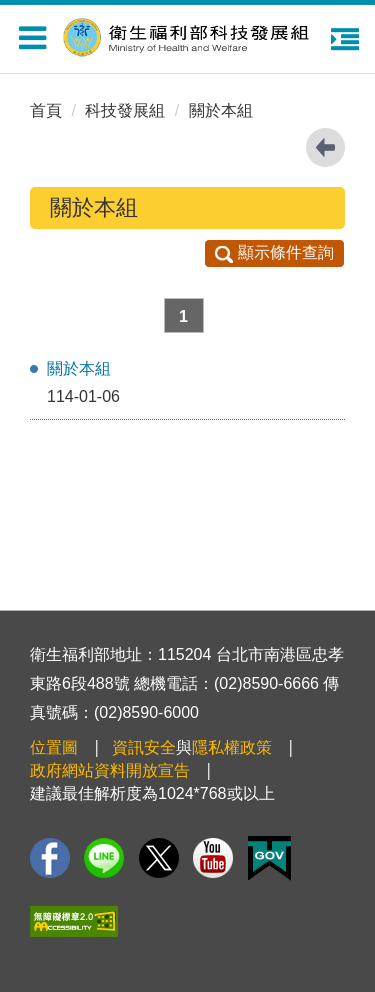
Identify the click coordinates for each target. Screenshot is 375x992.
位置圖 (54, 747)
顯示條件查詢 (274, 252)
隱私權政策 (232, 747)
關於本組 (221, 110)
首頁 (46, 110)
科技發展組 (125, 110)
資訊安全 (144, 747)
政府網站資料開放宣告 (110, 770)
